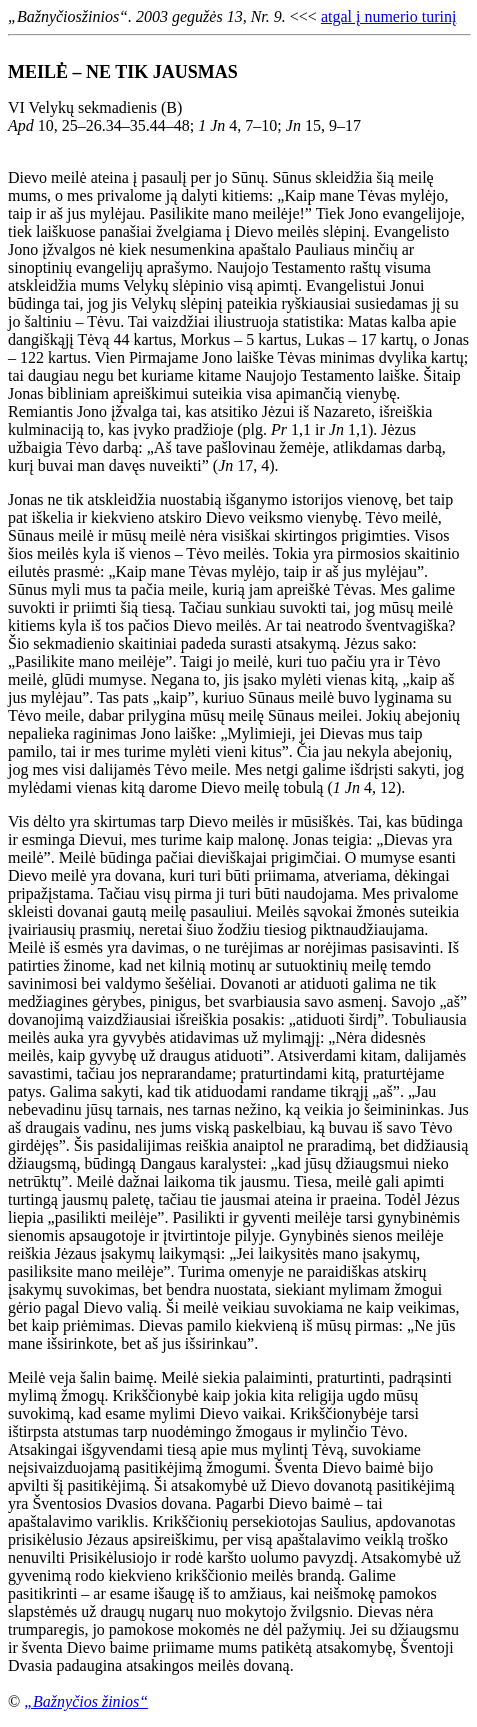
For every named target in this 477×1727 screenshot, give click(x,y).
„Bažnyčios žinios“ (86, 1701)
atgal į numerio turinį (389, 16)
